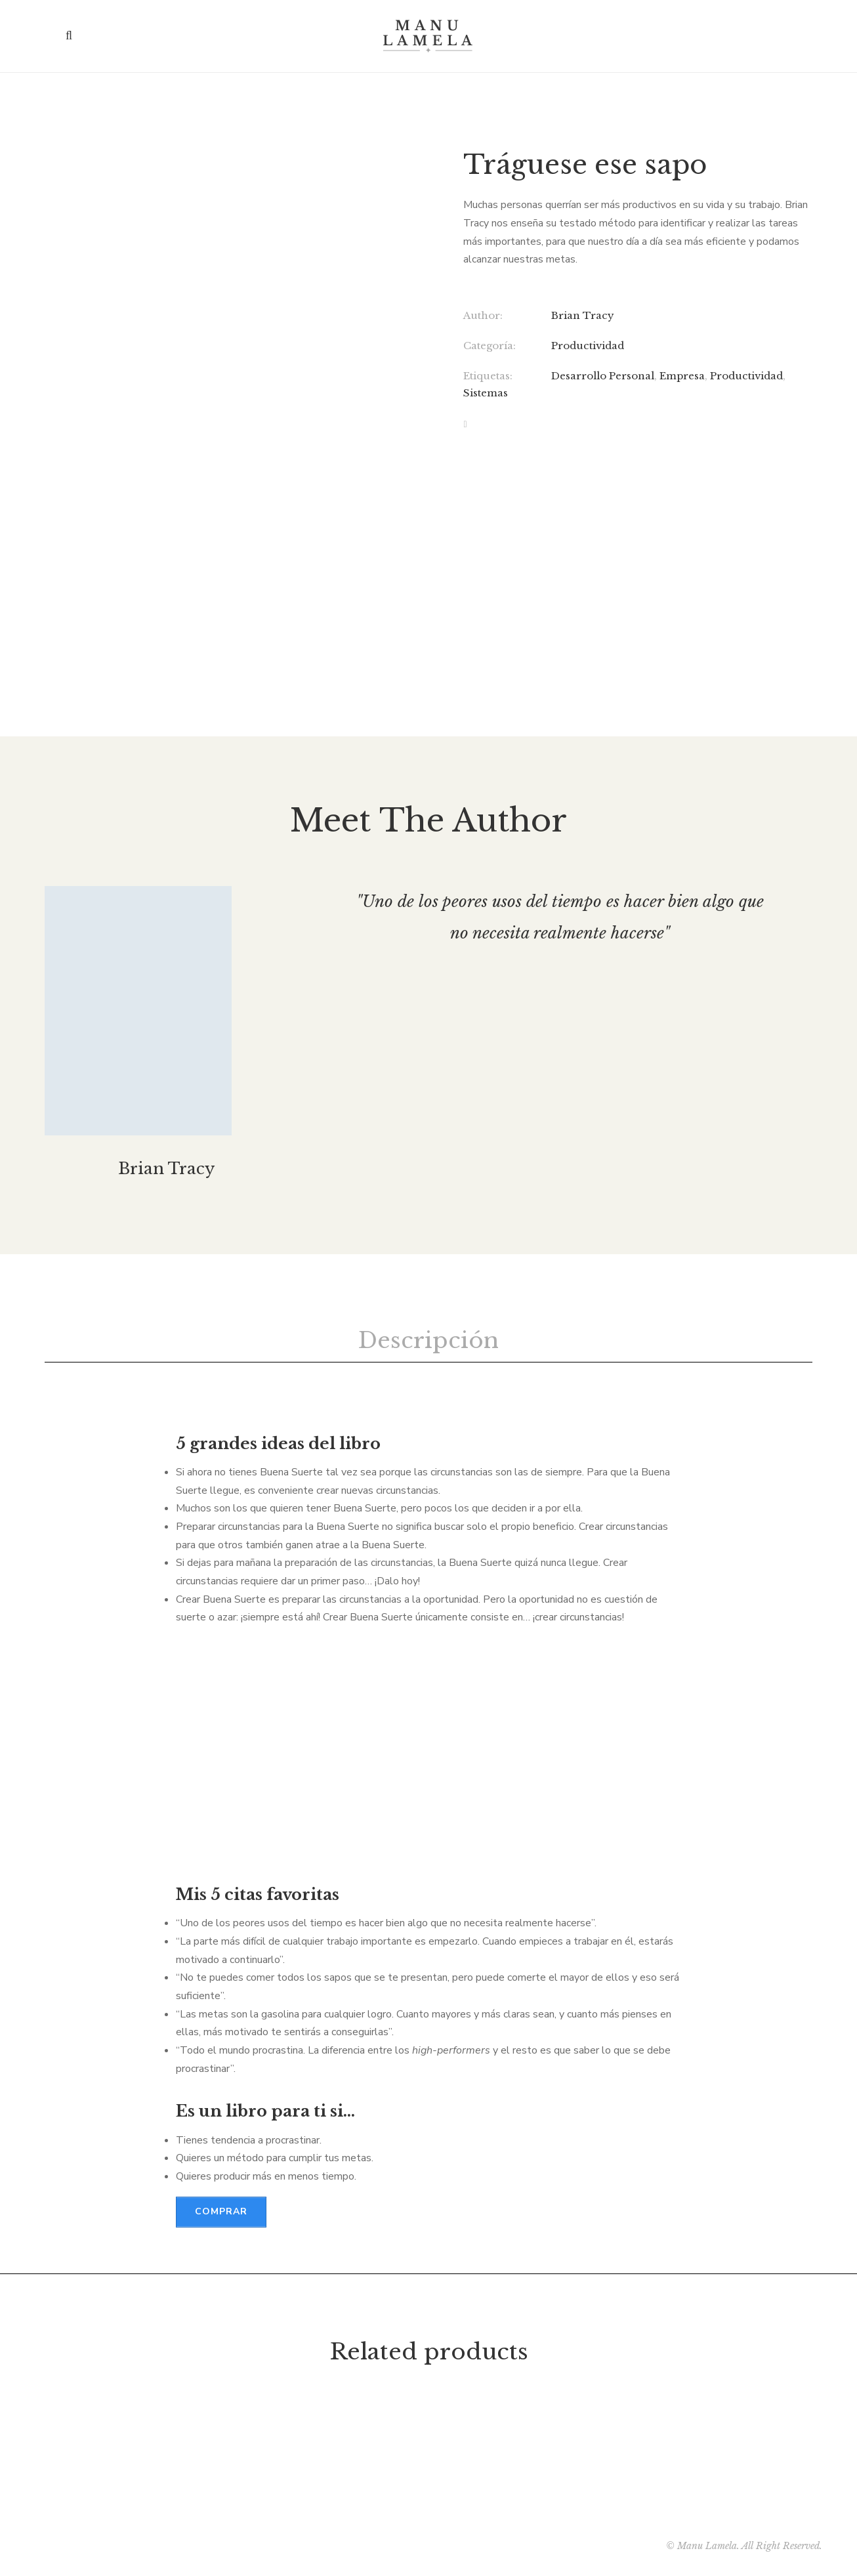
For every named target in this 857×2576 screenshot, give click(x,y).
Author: (483, 315)
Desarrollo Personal (602, 376)
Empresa (682, 376)
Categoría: (489, 345)
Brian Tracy (582, 315)
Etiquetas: (487, 376)
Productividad (587, 345)
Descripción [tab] (428, 1340)
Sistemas (485, 393)
